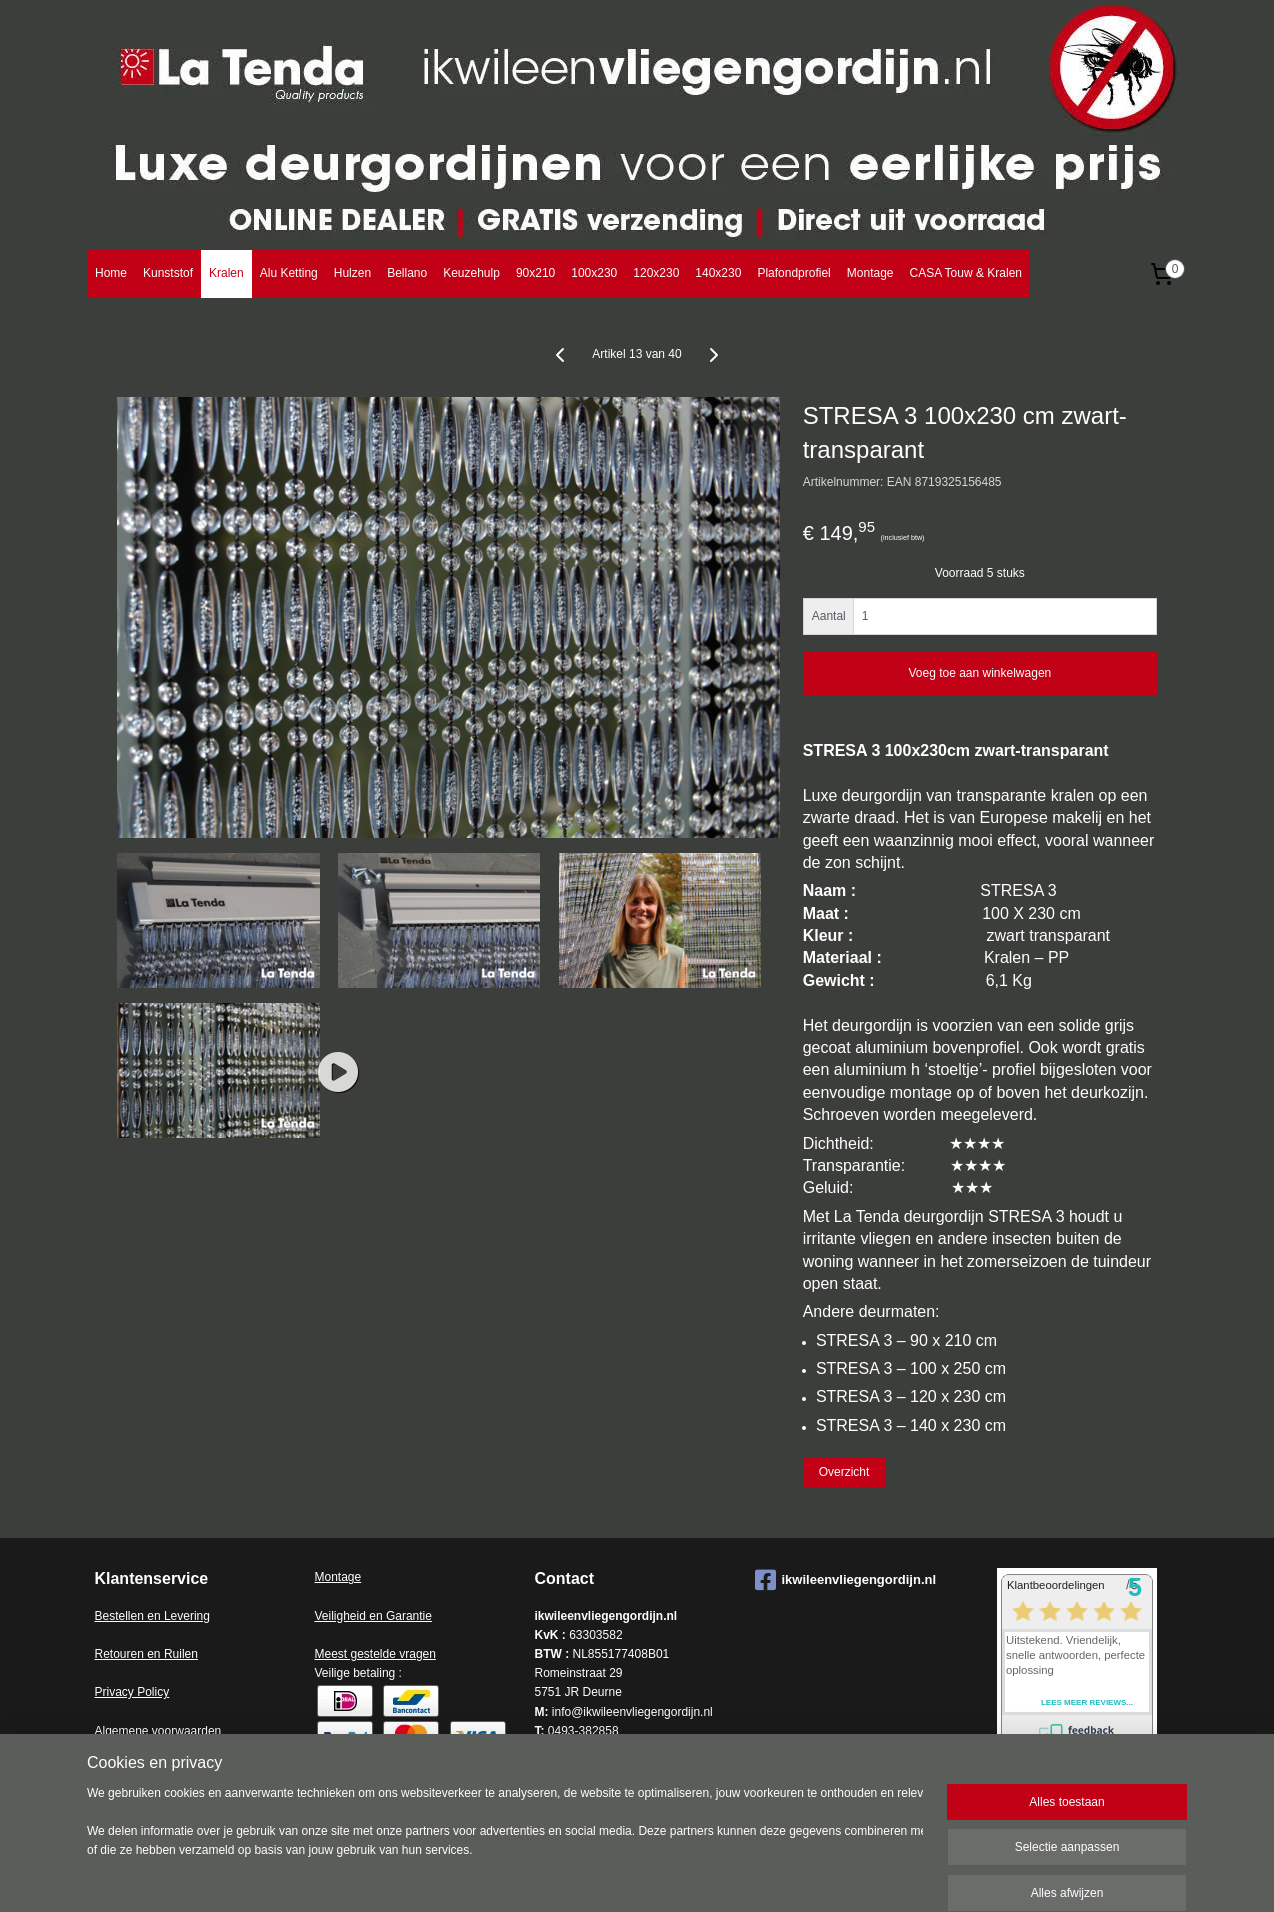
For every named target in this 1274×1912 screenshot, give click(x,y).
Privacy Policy (132, 1692)
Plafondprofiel (793, 273)
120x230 (656, 273)
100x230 (594, 273)
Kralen (226, 273)
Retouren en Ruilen (146, 1654)
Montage (870, 273)
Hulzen (352, 273)
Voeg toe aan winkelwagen (979, 673)
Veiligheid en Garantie (373, 1616)
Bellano (407, 273)
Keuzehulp (471, 273)
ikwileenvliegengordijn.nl (846, 1580)
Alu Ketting (289, 273)
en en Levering (170, 1616)
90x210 (535, 273)
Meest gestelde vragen (375, 1654)
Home (111, 273)
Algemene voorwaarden (158, 1731)
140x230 (718, 273)
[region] (505, 1844)
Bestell (113, 1616)
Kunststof (168, 273)
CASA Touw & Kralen (965, 273)
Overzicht (844, 1472)
